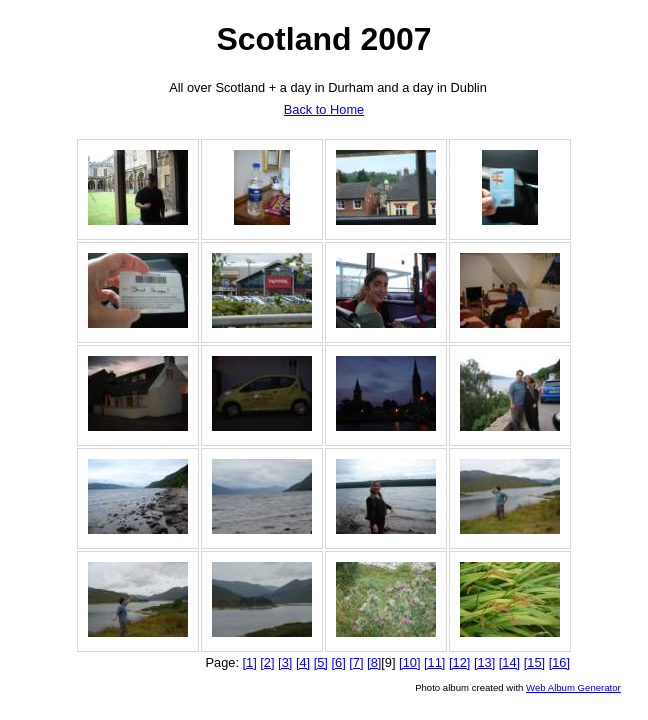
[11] (434, 662)
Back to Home (324, 109)
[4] (303, 662)
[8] (374, 662)
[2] (267, 662)
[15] (534, 662)
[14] (509, 662)
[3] (285, 662)
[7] (356, 662)
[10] (409, 662)
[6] (338, 662)
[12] (459, 662)
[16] (559, 662)
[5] (321, 662)
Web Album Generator (573, 687)
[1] (250, 662)
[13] (484, 662)
